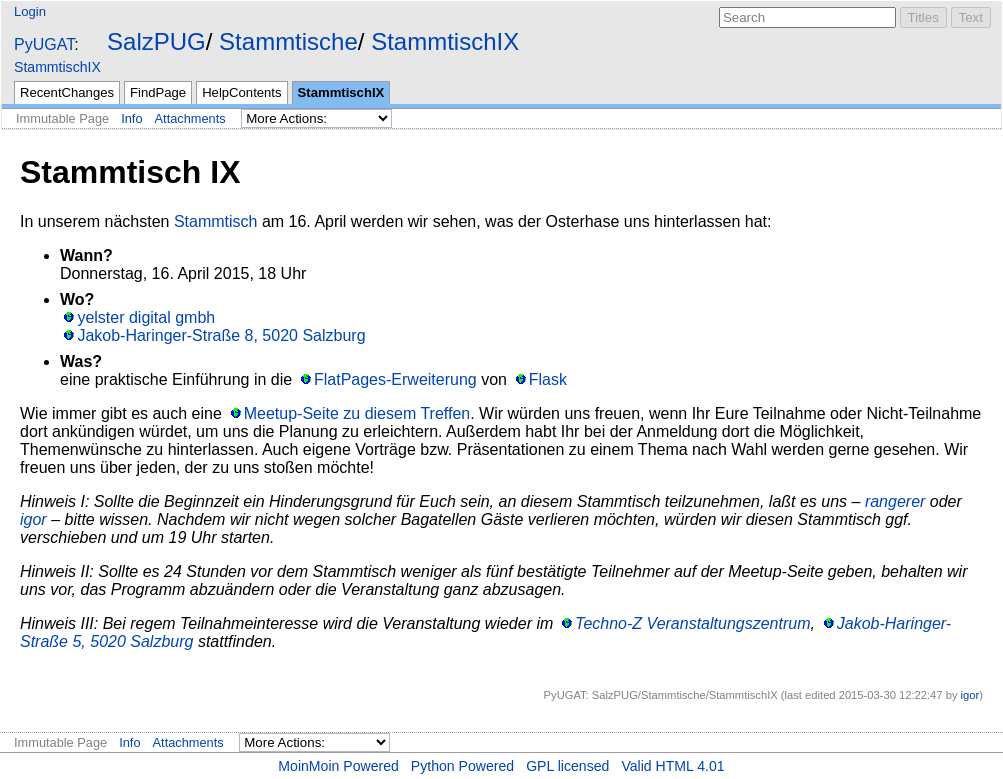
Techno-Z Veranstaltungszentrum (692, 623)
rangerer (895, 501)
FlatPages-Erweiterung (395, 379)
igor (33, 519)
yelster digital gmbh (146, 317)
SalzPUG (156, 41)
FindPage (158, 92)
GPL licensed (567, 766)
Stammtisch (216, 221)
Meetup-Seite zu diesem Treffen (357, 413)
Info (131, 118)
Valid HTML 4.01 (672, 766)
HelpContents (241, 92)
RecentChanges (67, 92)
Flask (548, 379)
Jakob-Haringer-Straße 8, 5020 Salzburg (221, 335)
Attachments (190, 118)
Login (30, 11)
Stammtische (288, 41)
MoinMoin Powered (338, 766)
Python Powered (462, 766)
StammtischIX (445, 41)
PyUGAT (44, 44)
